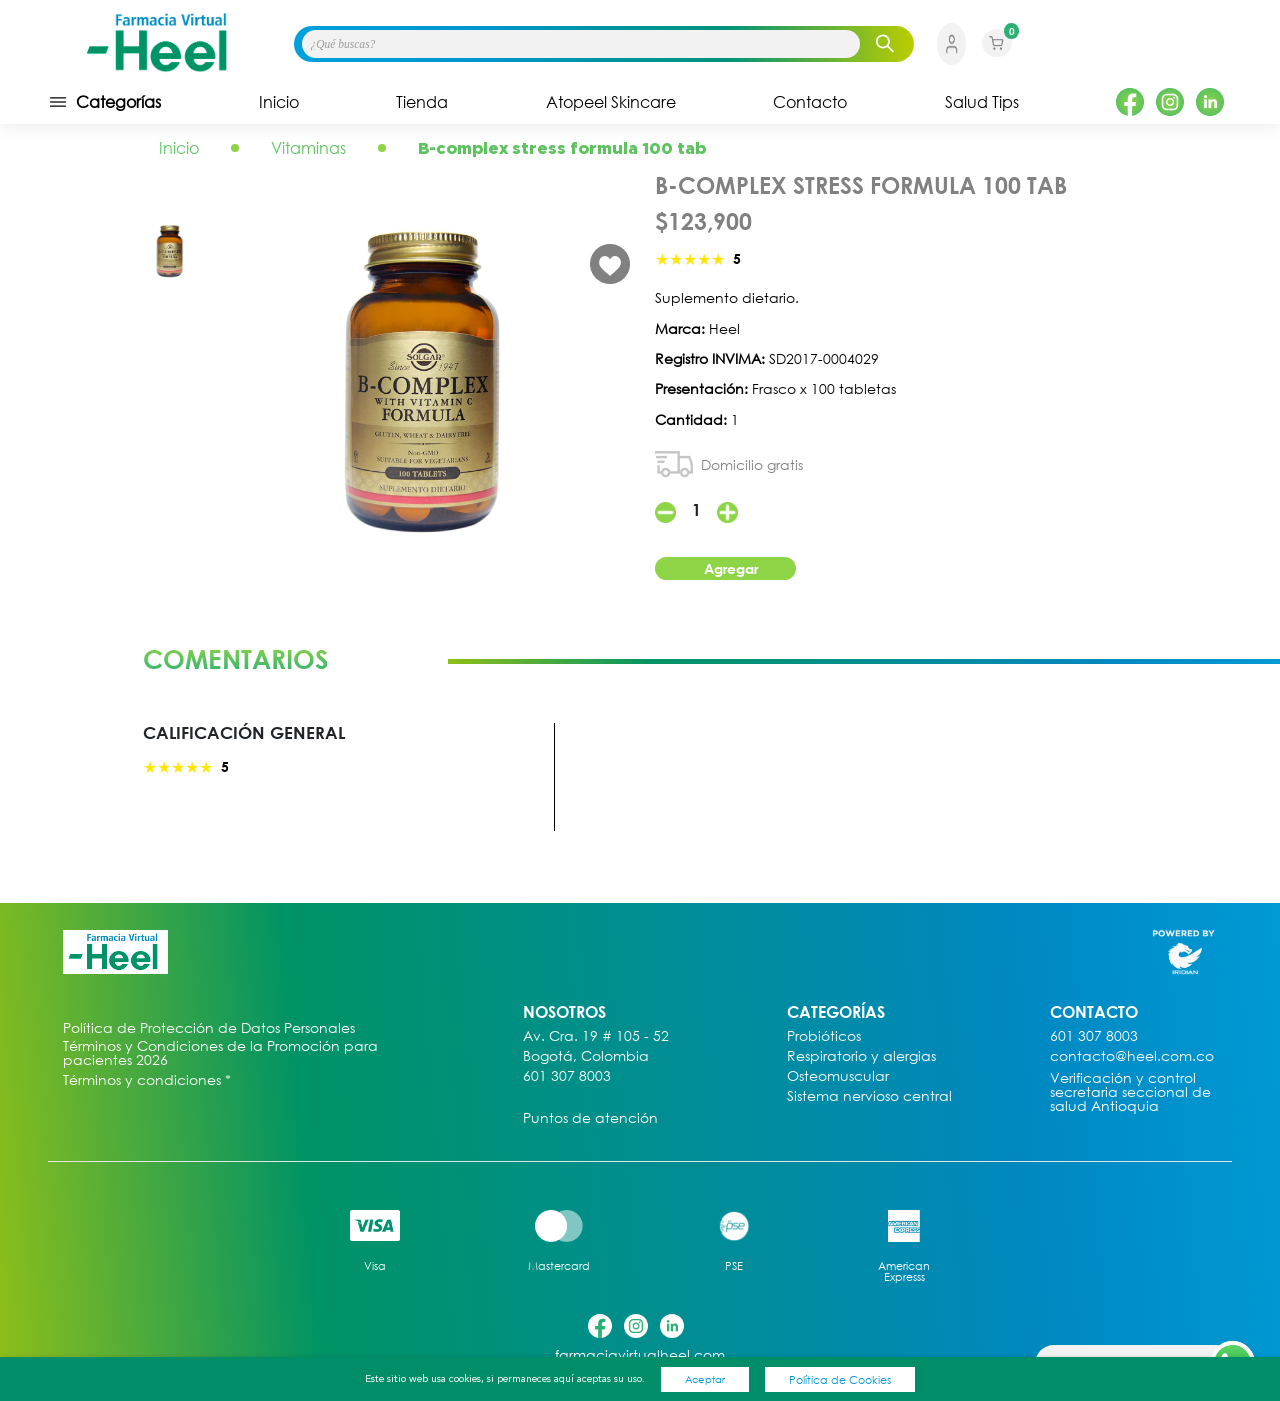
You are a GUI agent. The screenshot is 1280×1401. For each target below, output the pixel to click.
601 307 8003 (567, 1076)
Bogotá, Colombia (586, 1056)
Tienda (422, 102)
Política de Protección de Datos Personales (209, 1028)
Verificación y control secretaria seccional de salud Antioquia (1130, 1092)
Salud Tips (982, 102)
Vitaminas (308, 148)
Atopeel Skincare (611, 102)
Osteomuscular (838, 1076)
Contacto (810, 102)
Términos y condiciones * (147, 1080)
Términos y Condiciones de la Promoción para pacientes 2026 (220, 1053)
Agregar (731, 568)
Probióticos (824, 1036)
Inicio (279, 102)
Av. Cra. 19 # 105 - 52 (596, 1036)
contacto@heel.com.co (1132, 1056)
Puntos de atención (590, 1118)
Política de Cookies (840, 1379)
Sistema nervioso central (869, 1096)
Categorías (104, 102)
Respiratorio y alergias (861, 1056)
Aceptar (705, 1379)
